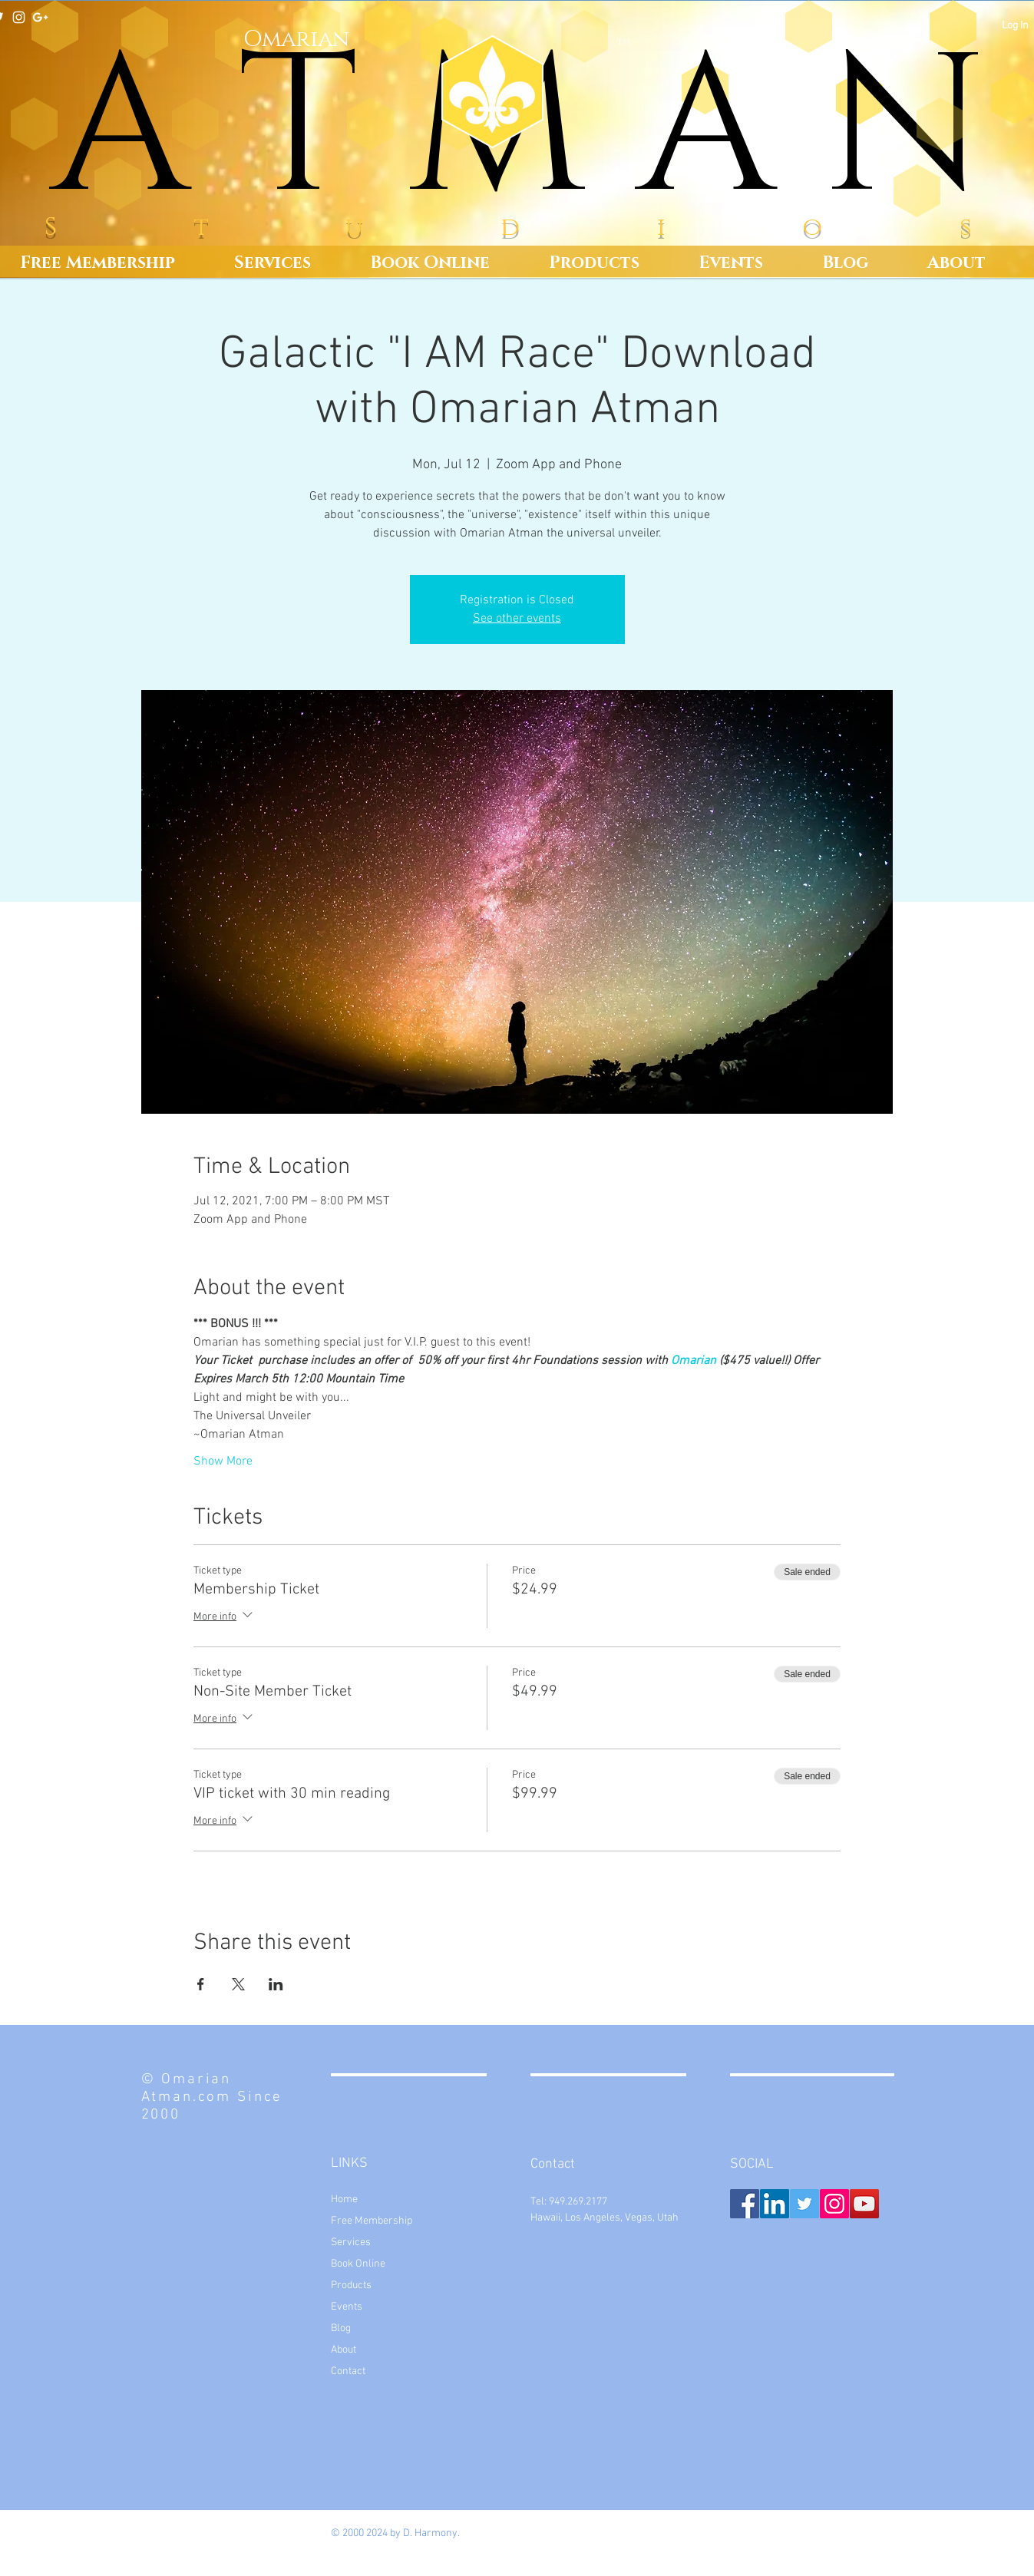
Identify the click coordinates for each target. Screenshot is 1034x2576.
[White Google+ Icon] (40, 17)
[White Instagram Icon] (19, 17)
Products (351, 2285)
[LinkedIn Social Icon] (774, 2203)
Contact (348, 2371)
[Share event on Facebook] (200, 1984)
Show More (223, 1461)
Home (344, 2199)
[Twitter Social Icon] (804, 2203)
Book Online (358, 2264)
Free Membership (371, 2221)
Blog (341, 2328)
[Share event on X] (238, 1984)
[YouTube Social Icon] (864, 2203)
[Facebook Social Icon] (744, 2203)
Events (346, 2306)
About (343, 2349)
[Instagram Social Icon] (834, 2203)
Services (351, 2242)
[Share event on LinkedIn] (276, 1984)
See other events (517, 618)
